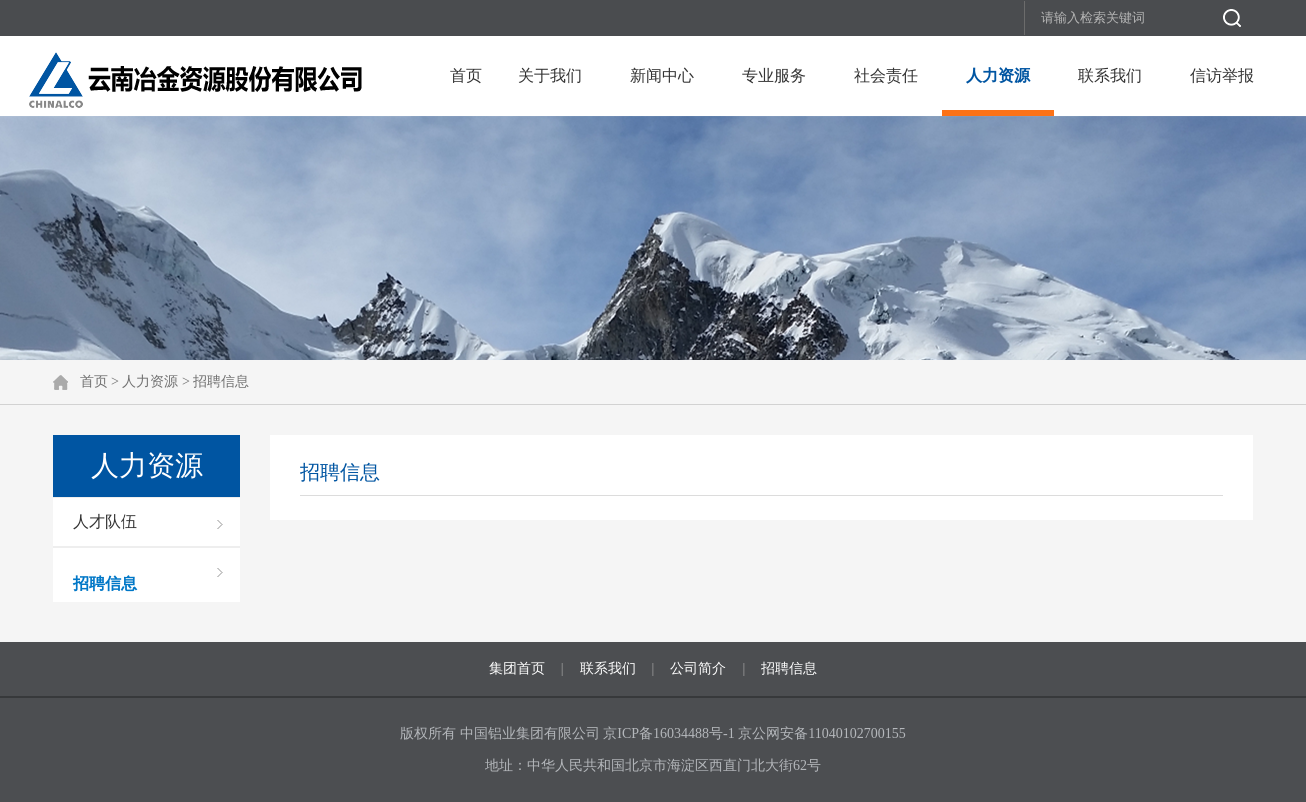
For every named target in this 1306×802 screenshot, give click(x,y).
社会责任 (886, 75)
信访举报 (1222, 75)
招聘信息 (221, 381)
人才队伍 (105, 521)
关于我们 (550, 75)
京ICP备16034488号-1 (670, 733)
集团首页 (517, 668)
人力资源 (998, 75)
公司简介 (698, 668)
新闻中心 (662, 75)
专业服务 (774, 75)
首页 (466, 75)
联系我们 (1110, 75)
